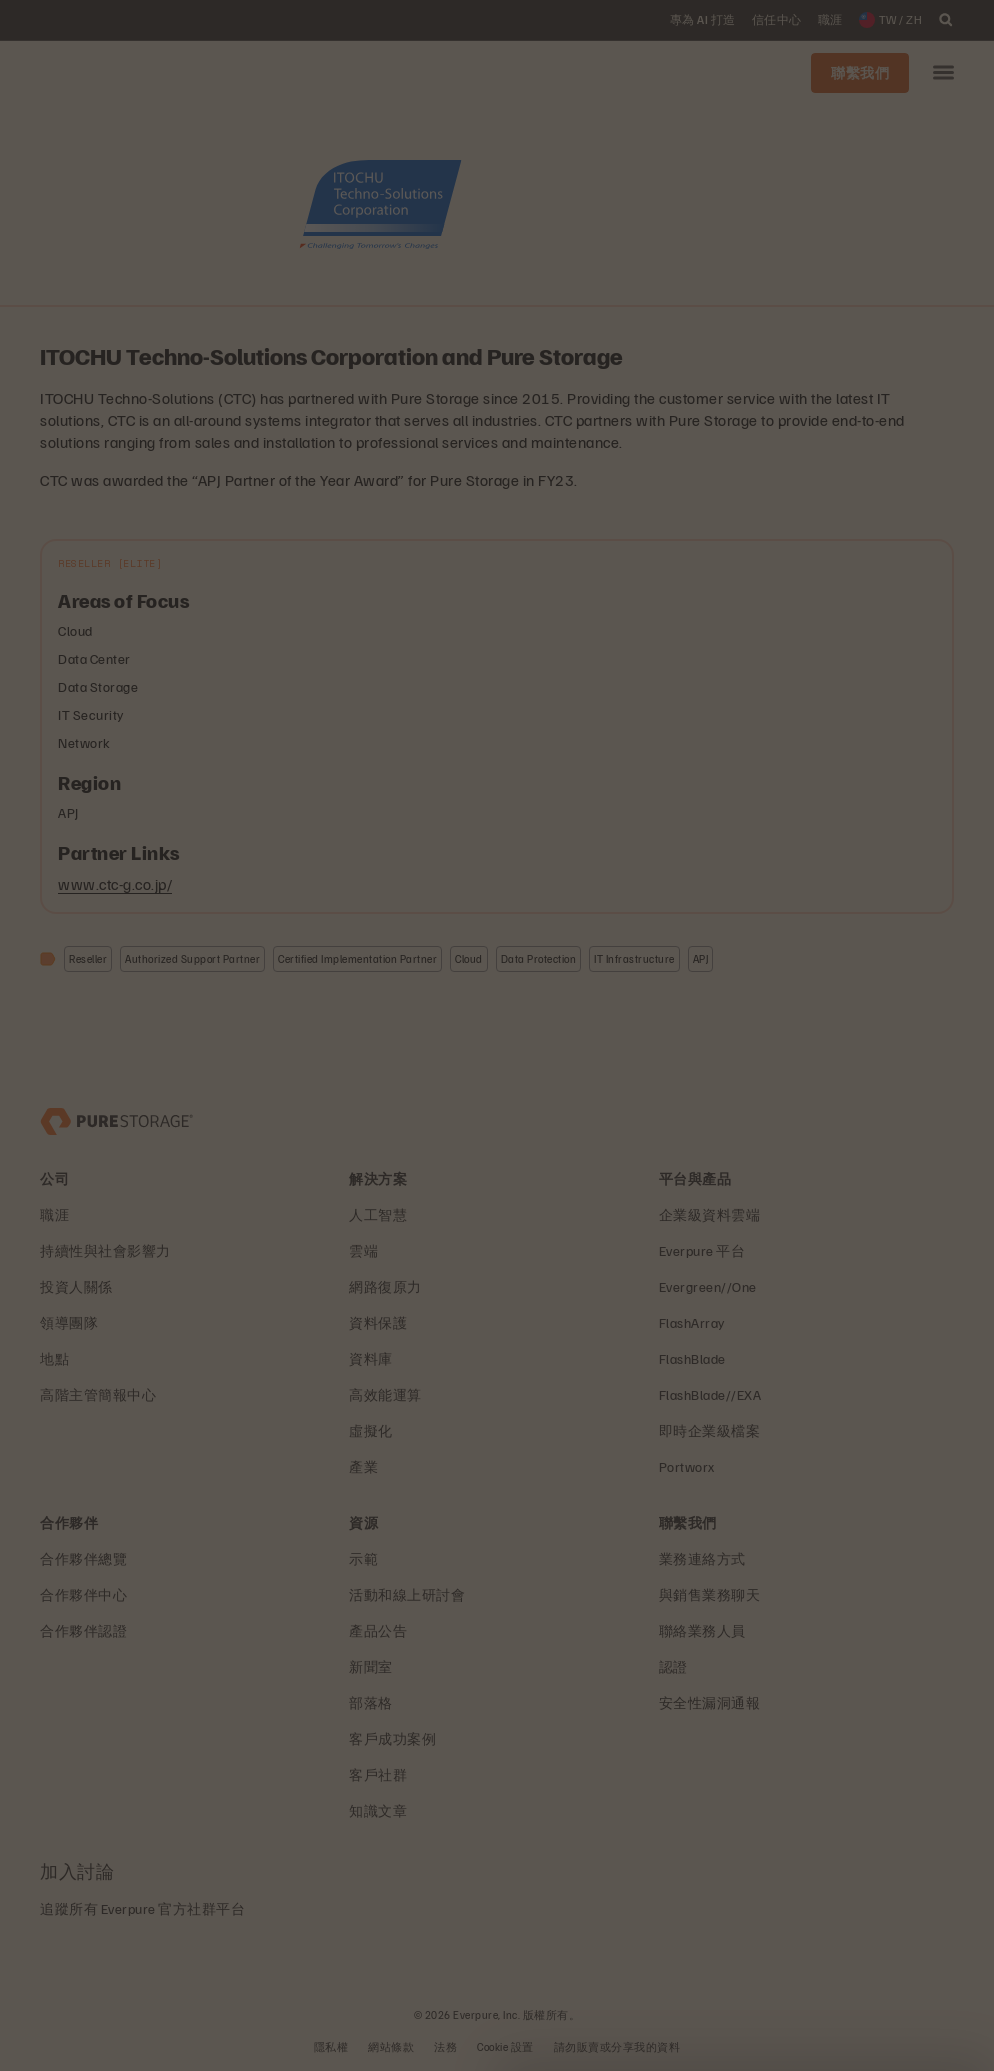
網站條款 (391, 2046)
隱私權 (331, 2046)
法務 (445, 2046)
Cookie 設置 (505, 2046)
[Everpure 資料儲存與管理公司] (116, 1119)
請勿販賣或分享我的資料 (617, 2046)
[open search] (946, 20)
